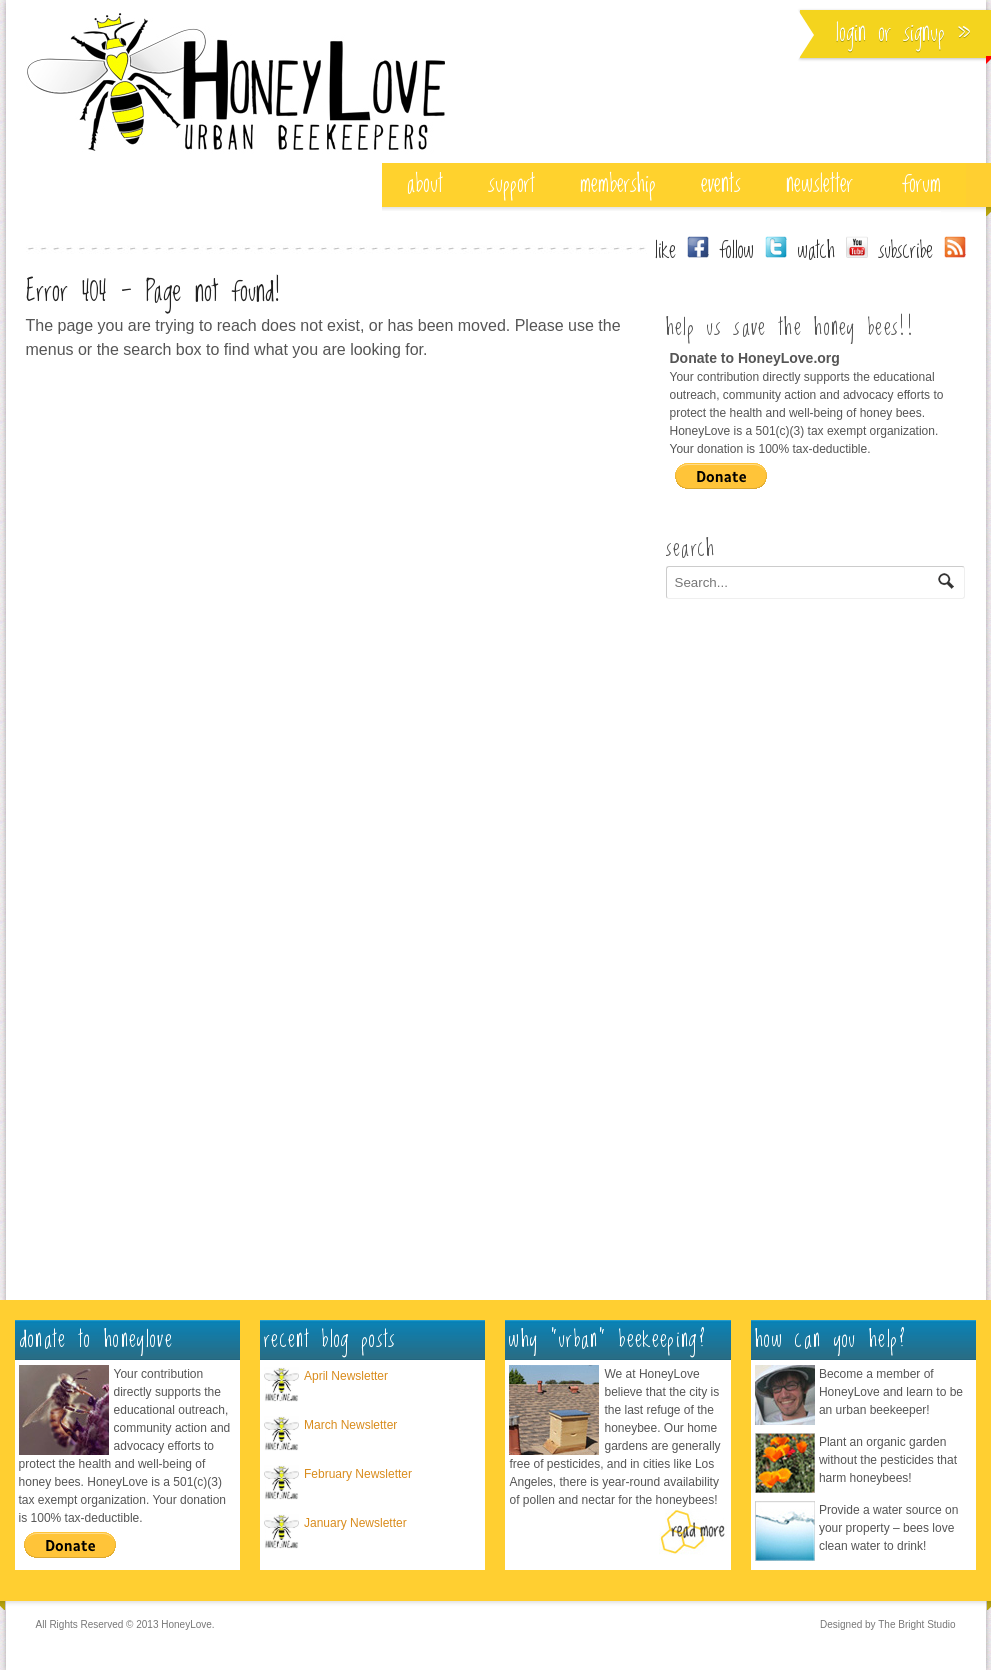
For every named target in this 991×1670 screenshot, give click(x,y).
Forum (922, 184)
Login (851, 33)
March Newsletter (350, 1425)
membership (618, 184)
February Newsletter (358, 1474)
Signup (924, 33)
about (425, 184)
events (721, 184)
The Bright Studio (916, 1624)
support (511, 184)
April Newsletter (346, 1376)
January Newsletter (355, 1523)
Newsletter (819, 184)
